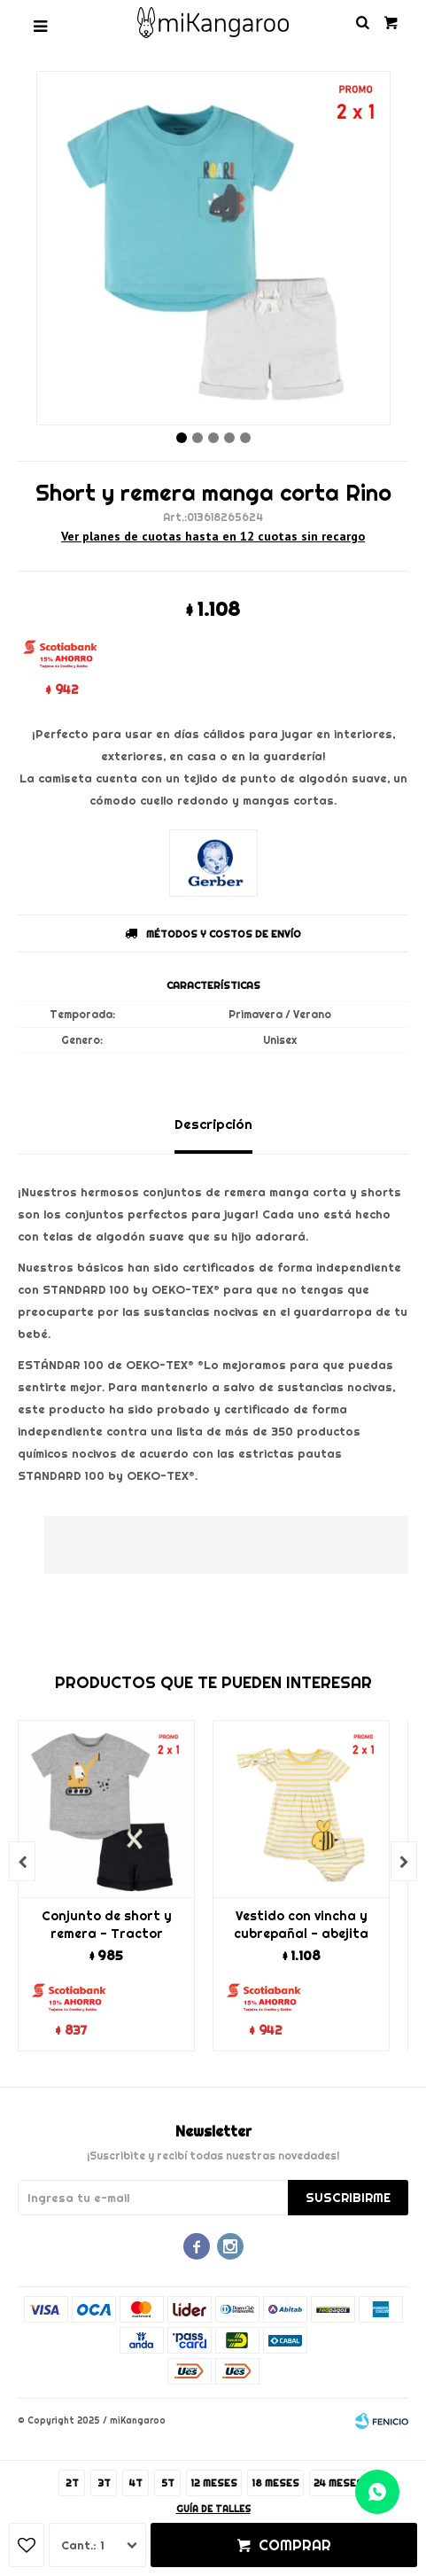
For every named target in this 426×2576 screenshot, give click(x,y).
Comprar (295, 2545)
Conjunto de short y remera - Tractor (107, 1925)
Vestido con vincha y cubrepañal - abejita (301, 1925)
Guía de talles (213, 2509)
